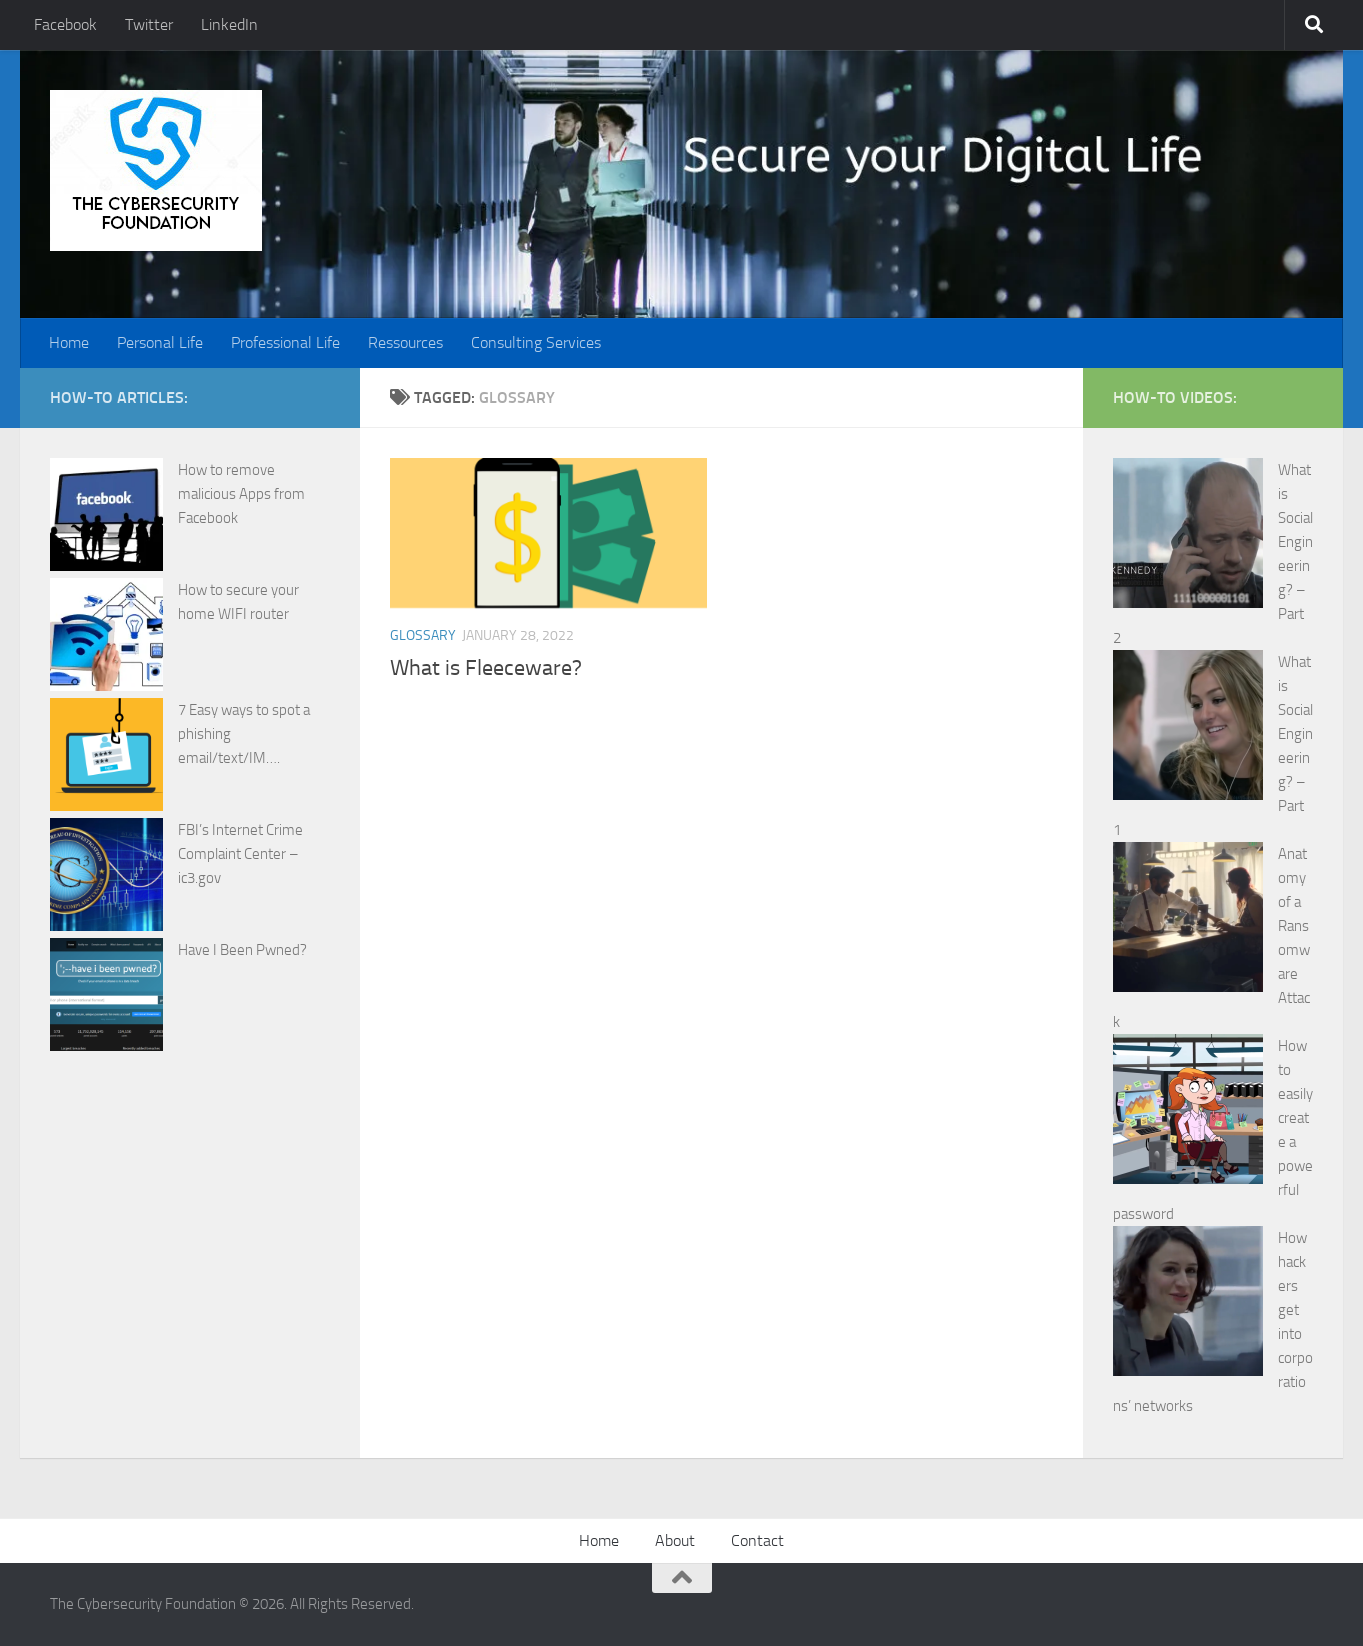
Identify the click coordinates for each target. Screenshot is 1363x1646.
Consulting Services (536, 342)
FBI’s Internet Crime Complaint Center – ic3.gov (240, 854)
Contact (757, 1540)
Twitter (149, 24)
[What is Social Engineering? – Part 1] (1188, 728)
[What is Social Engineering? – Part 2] (1188, 536)
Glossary (423, 635)
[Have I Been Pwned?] (106, 998)
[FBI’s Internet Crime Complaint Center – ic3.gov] (106, 878)
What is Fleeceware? (486, 668)
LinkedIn (229, 24)
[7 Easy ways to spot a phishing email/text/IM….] (106, 758)
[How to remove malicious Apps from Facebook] (106, 518)
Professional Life (285, 342)
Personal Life (160, 342)
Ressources (405, 342)
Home (69, 342)
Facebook (65, 24)
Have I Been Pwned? (242, 950)
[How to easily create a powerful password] (1188, 1112)
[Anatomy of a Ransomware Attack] (1188, 920)
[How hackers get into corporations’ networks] (1188, 1304)
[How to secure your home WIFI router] (106, 638)
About (675, 1540)
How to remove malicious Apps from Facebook (241, 494)
